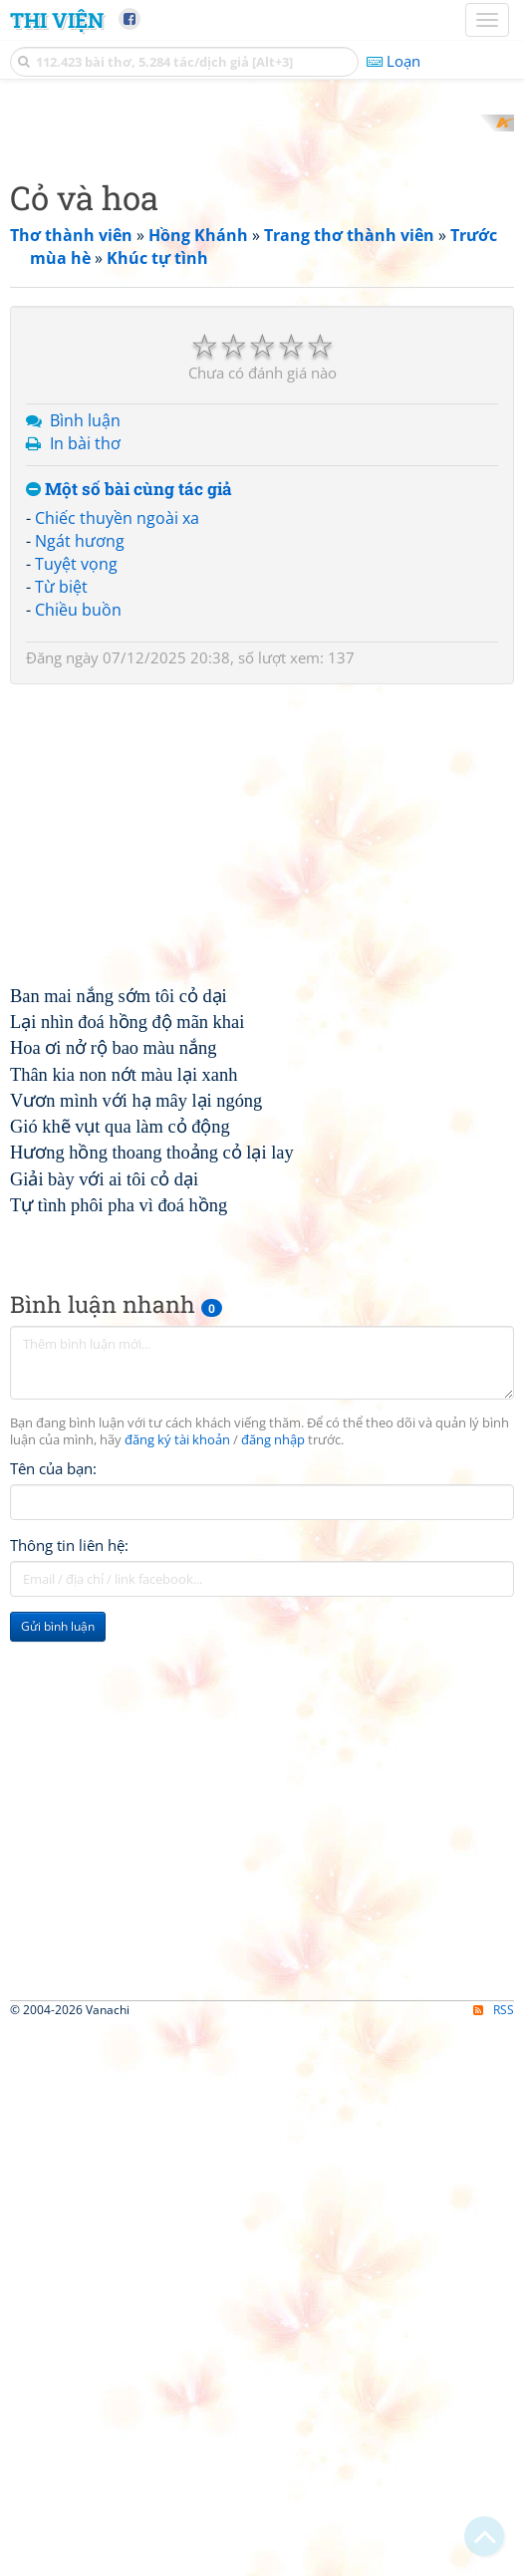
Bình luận (85, 681)
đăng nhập (273, 1700)
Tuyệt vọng (76, 825)
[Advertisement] (262, 254)
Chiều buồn (78, 870)
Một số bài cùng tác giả (129, 749)
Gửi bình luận (58, 1887)
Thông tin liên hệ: (69, 1806)
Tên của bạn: (53, 1729)
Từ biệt (61, 847)
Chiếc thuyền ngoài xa (117, 779)
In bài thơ (85, 703)
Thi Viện (57, 20)
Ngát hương (80, 802)
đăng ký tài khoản (177, 1700)
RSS (493, 2558)
